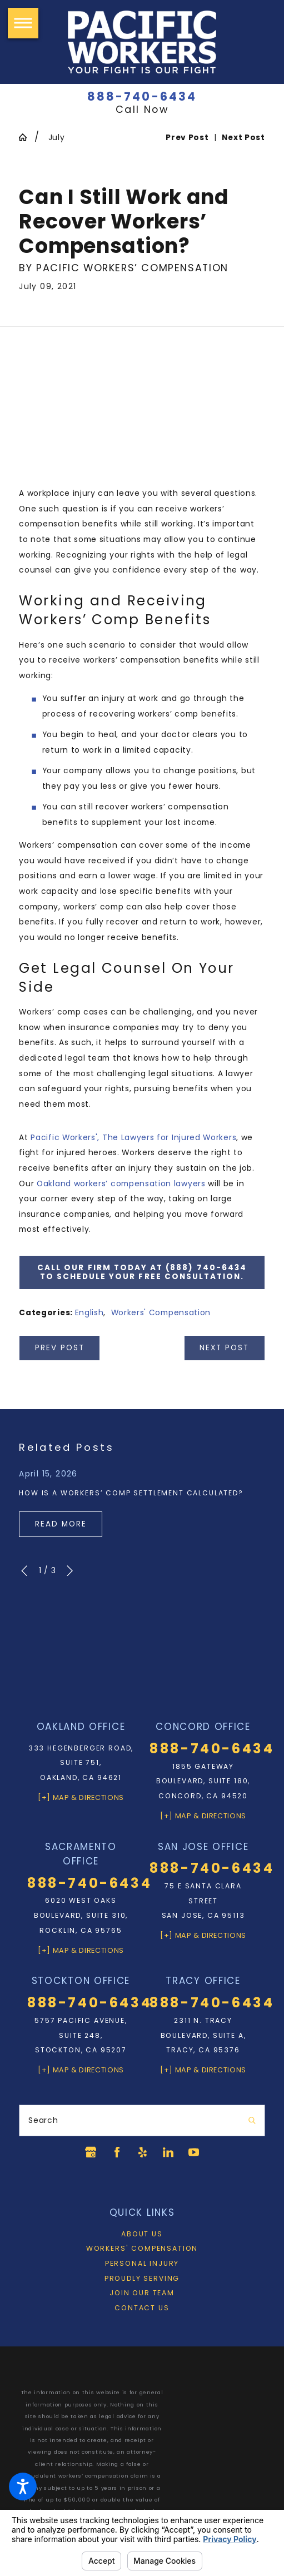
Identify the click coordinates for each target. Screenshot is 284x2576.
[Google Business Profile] (88, 2152)
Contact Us (141, 2308)
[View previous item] (24, 1570)
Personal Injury (142, 2263)
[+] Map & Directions (81, 1797)
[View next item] (69, 1570)
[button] (23, 2486)
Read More (61, 1524)
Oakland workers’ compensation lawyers (121, 1183)
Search (43, 2120)
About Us (142, 2234)
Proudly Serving (142, 2278)
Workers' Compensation (161, 1312)
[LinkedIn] (169, 2152)
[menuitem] (142, 2234)
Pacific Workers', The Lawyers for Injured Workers (133, 1137)
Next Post (224, 1347)
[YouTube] (195, 2152)
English (89, 1312)
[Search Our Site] (252, 2121)
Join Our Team (142, 2292)
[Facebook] (115, 2152)
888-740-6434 (142, 96)
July (56, 137)
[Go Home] (26, 137)
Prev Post (59, 1347)
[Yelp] (142, 2152)
